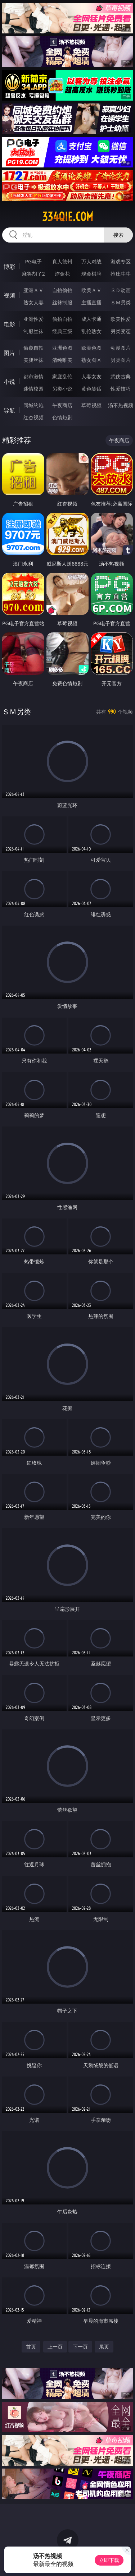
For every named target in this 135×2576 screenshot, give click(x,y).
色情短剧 (62, 417)
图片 (9, 353)
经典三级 (62, 331)
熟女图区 (91, 359)
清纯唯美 (62, 359)
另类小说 (62, 388)
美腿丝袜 (33, 359)
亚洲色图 (62, 347)
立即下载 (109, 2560)
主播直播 (91, 302)
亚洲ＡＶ (33, 290)
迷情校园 (33, 388)
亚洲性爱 (33, 318)
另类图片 (121, 359)
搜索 (118, 234)
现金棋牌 (91, 273)
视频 (9, 295)
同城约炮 (33, 405)
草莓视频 (91, 405)
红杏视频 (33, 417)
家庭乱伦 (62, 376)
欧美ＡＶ (91, 290)
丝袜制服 (62, 302)
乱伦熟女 (91, 331)
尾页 (104, 2346)
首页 (31, 2346)
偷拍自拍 (62, 318)
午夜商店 (62, 405)
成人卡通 (91, 318)
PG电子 (33, 261)
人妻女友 (91, 376)
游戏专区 (121, 261)
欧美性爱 (121, 318)
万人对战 (91, 261)
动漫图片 (121, 347)
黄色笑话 (91, 388)
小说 (9, 382)
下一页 (80, 2346)
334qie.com (67, 216)
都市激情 (33, 376)
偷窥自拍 (33, 347)
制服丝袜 (33, 331)
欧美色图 (91, 347)
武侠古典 (121, 376)
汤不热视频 (120, 405)
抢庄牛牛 (121, 273)
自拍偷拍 (62, 290)
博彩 (9, 267)
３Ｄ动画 (121, 290)
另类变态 (121, 331)
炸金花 (62, 273)
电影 (9, 324)
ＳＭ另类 (121, 302)
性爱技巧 (121, 388)
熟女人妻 (33, 302)
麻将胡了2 (33, 273)
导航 (9, 410)
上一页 (55, 2346)
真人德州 (62, 261)
